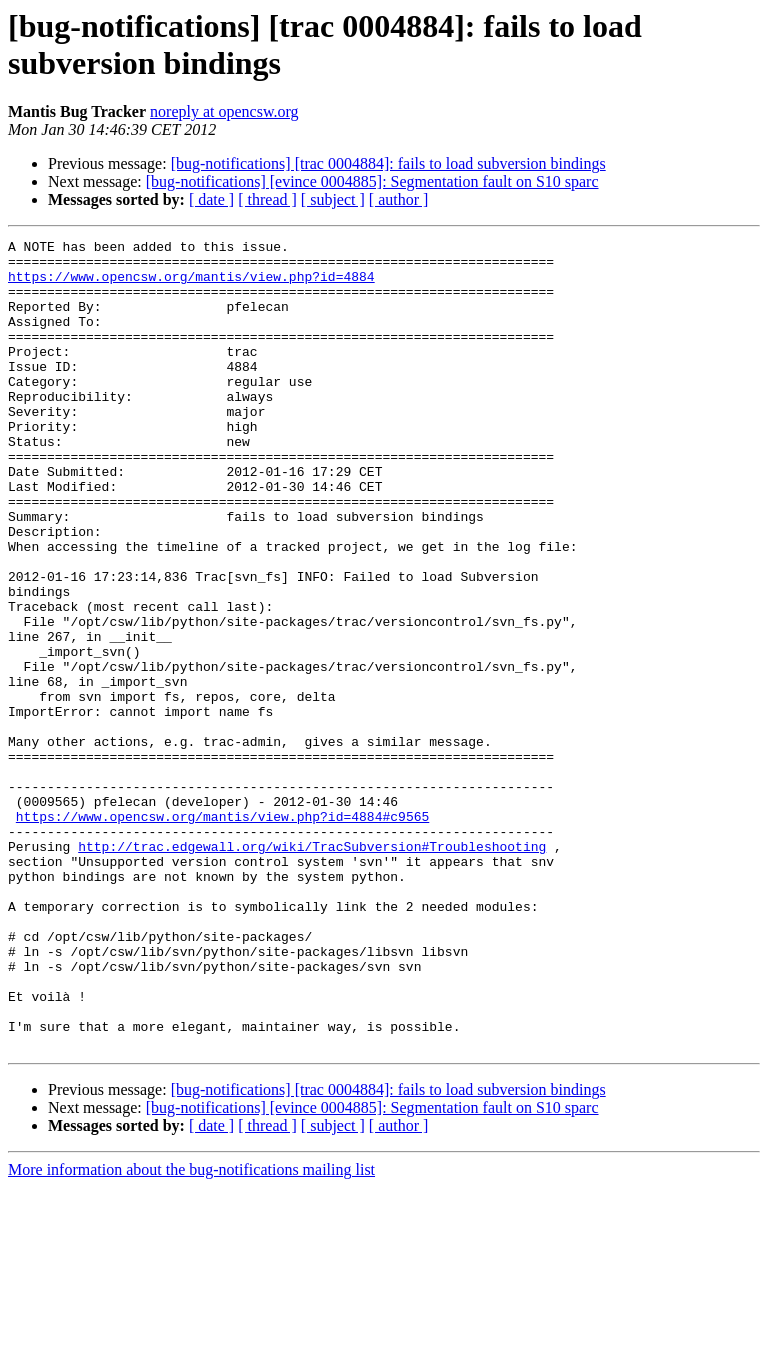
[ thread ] (267, 199)
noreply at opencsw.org (224, 111)
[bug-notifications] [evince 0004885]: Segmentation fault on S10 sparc (372, 181)
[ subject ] (333, 199)
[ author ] (399, 199)
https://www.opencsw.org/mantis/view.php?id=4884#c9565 (222, 933)
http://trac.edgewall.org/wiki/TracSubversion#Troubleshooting (312, 969)
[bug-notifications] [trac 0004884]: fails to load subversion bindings (388, 163)
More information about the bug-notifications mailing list (191, 1331)
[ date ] (211, 199)
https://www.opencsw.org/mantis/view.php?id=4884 (191, 285)
